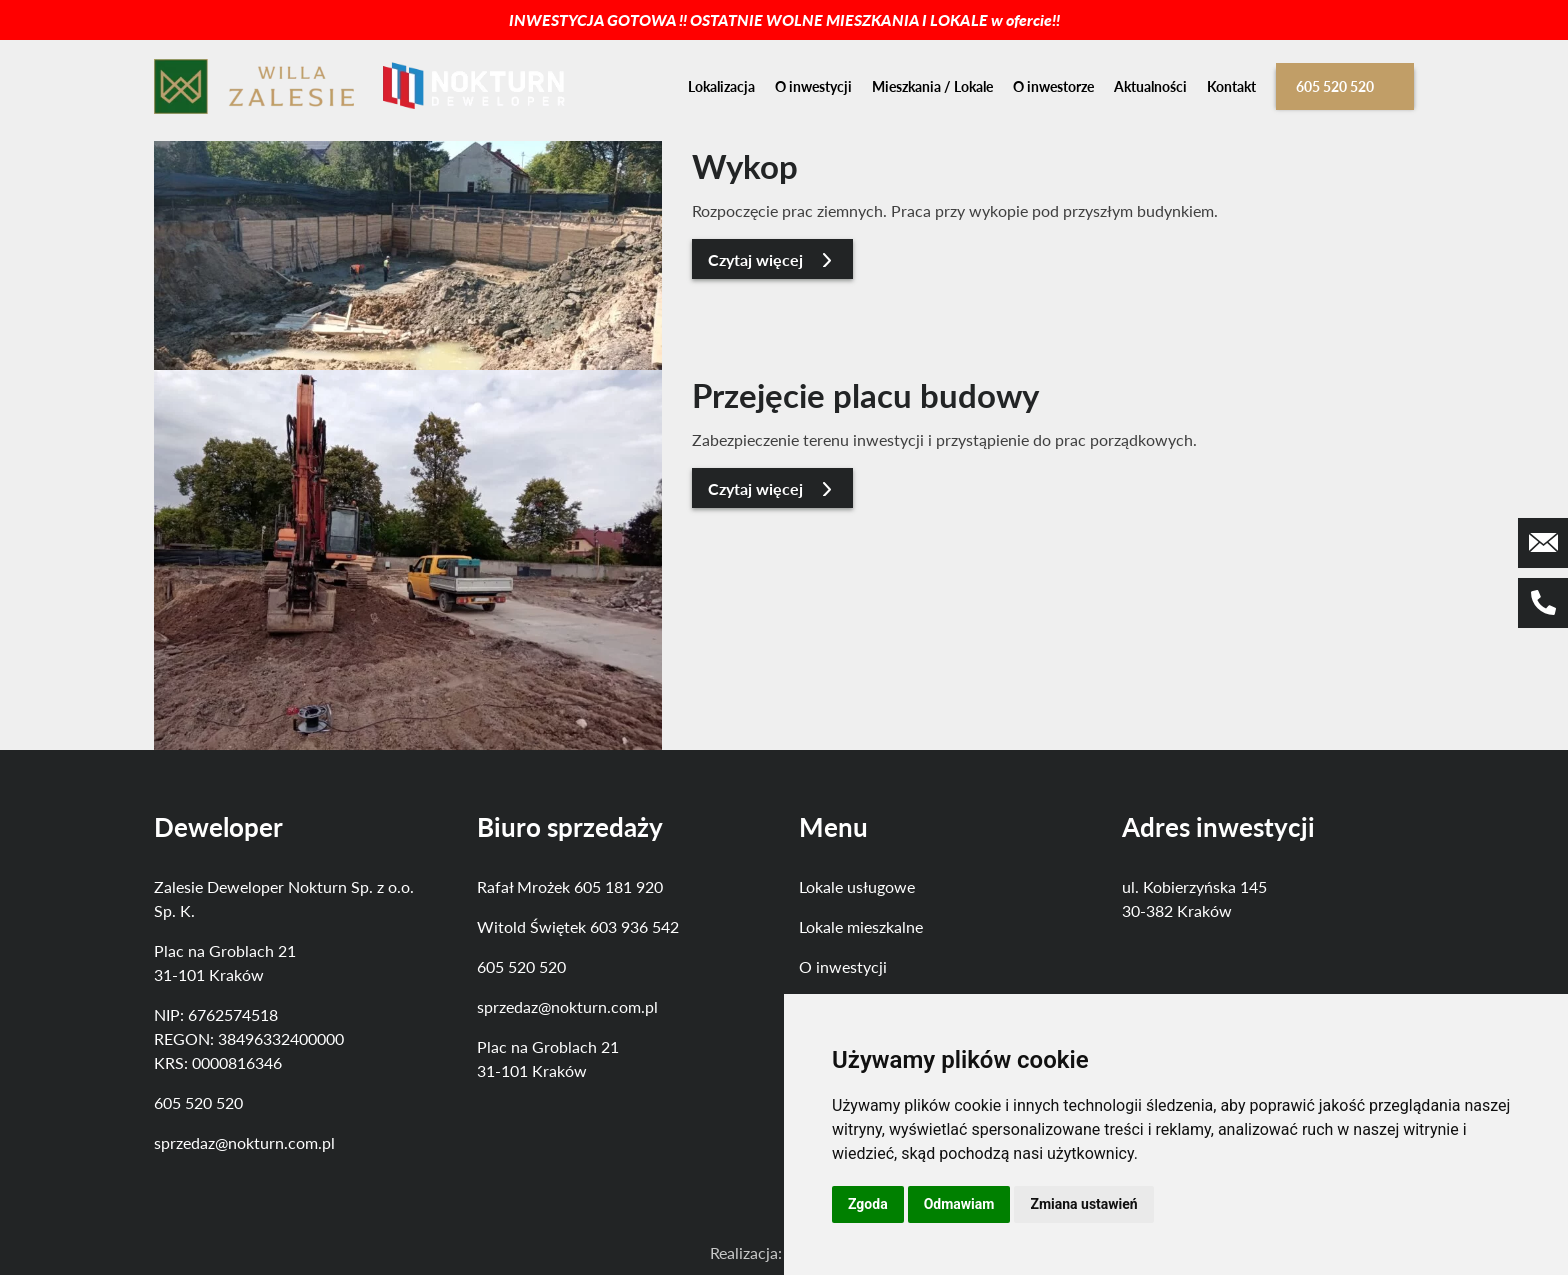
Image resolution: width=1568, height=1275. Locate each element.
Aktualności (1150, 86)
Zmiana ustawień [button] (1083, 1204)
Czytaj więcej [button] (772, 259)
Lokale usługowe (857, 886)
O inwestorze (1053, 86)
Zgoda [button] (868, 1204)
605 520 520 (1335, 86)
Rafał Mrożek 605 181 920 (570, 886)
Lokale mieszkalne (861, 926)
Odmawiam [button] (959, 1204)
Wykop (745, 166)
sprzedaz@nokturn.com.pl (244, 1142)
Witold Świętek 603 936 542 (578, 926)
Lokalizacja (721, 86)
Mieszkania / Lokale (932, 86)
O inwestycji (813, 86)
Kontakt (1231, 86)
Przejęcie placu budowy (865, 395)
